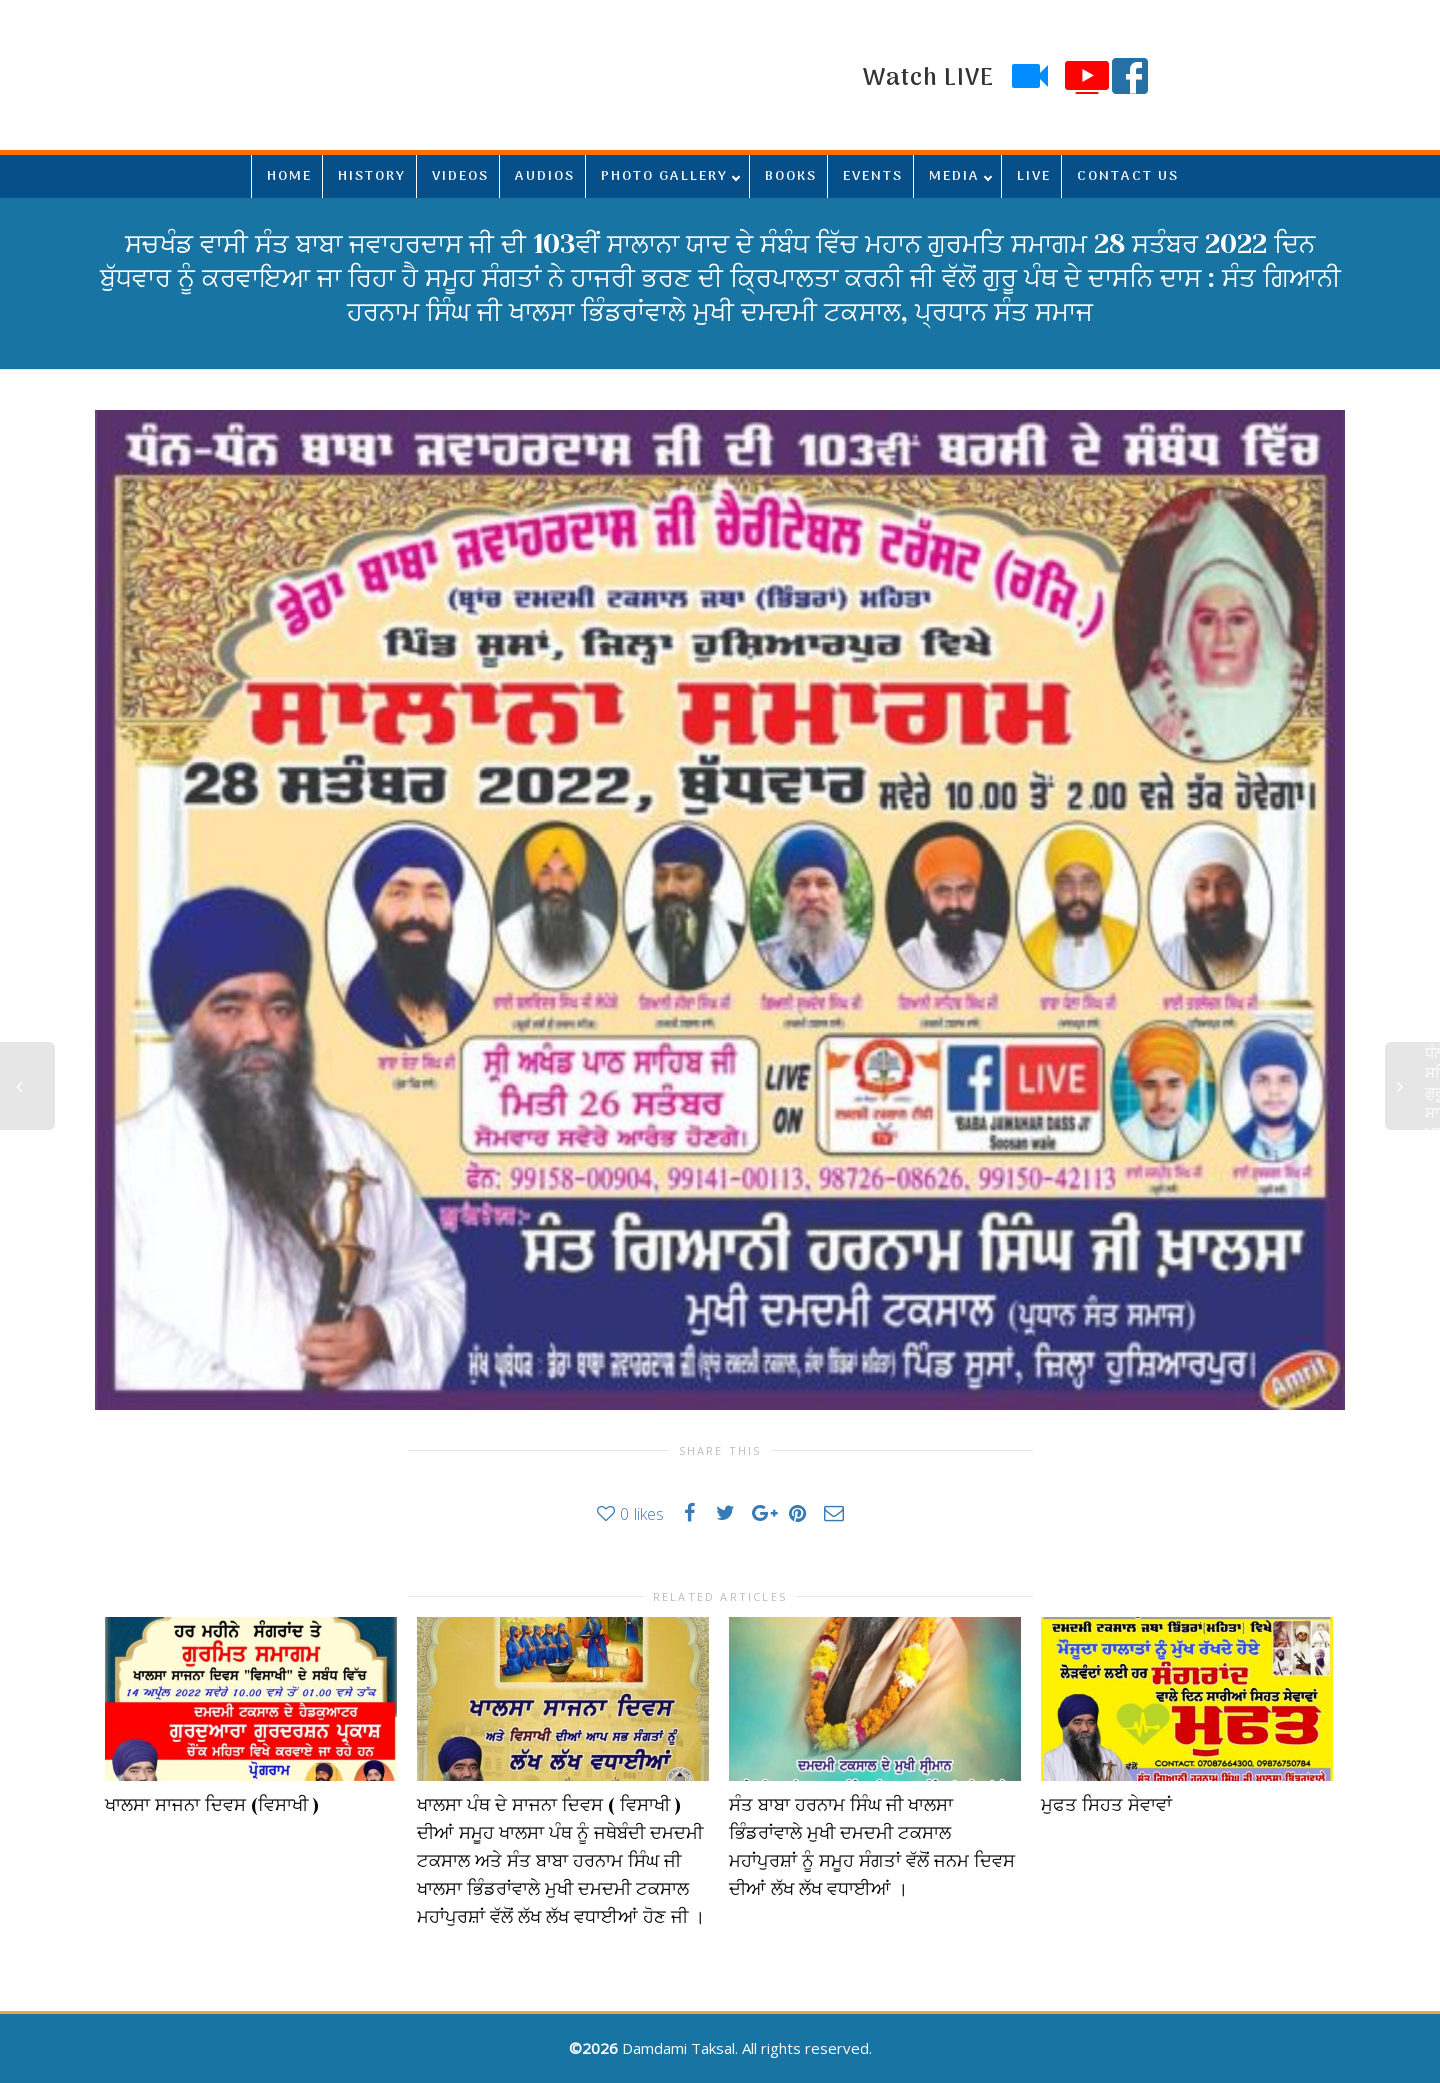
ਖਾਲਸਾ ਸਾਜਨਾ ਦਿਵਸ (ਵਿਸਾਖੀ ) (212, 1805)
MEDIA (954, 176)
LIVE (1034, 176)
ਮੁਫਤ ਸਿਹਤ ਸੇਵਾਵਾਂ (1106, 1805)
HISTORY (372, 176)
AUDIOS (545, 176)
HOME (289, 176)
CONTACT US (1128, 176)
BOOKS (791, 176)
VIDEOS (460, 176)
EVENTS (873, 176)
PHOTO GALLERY (664, 176)
